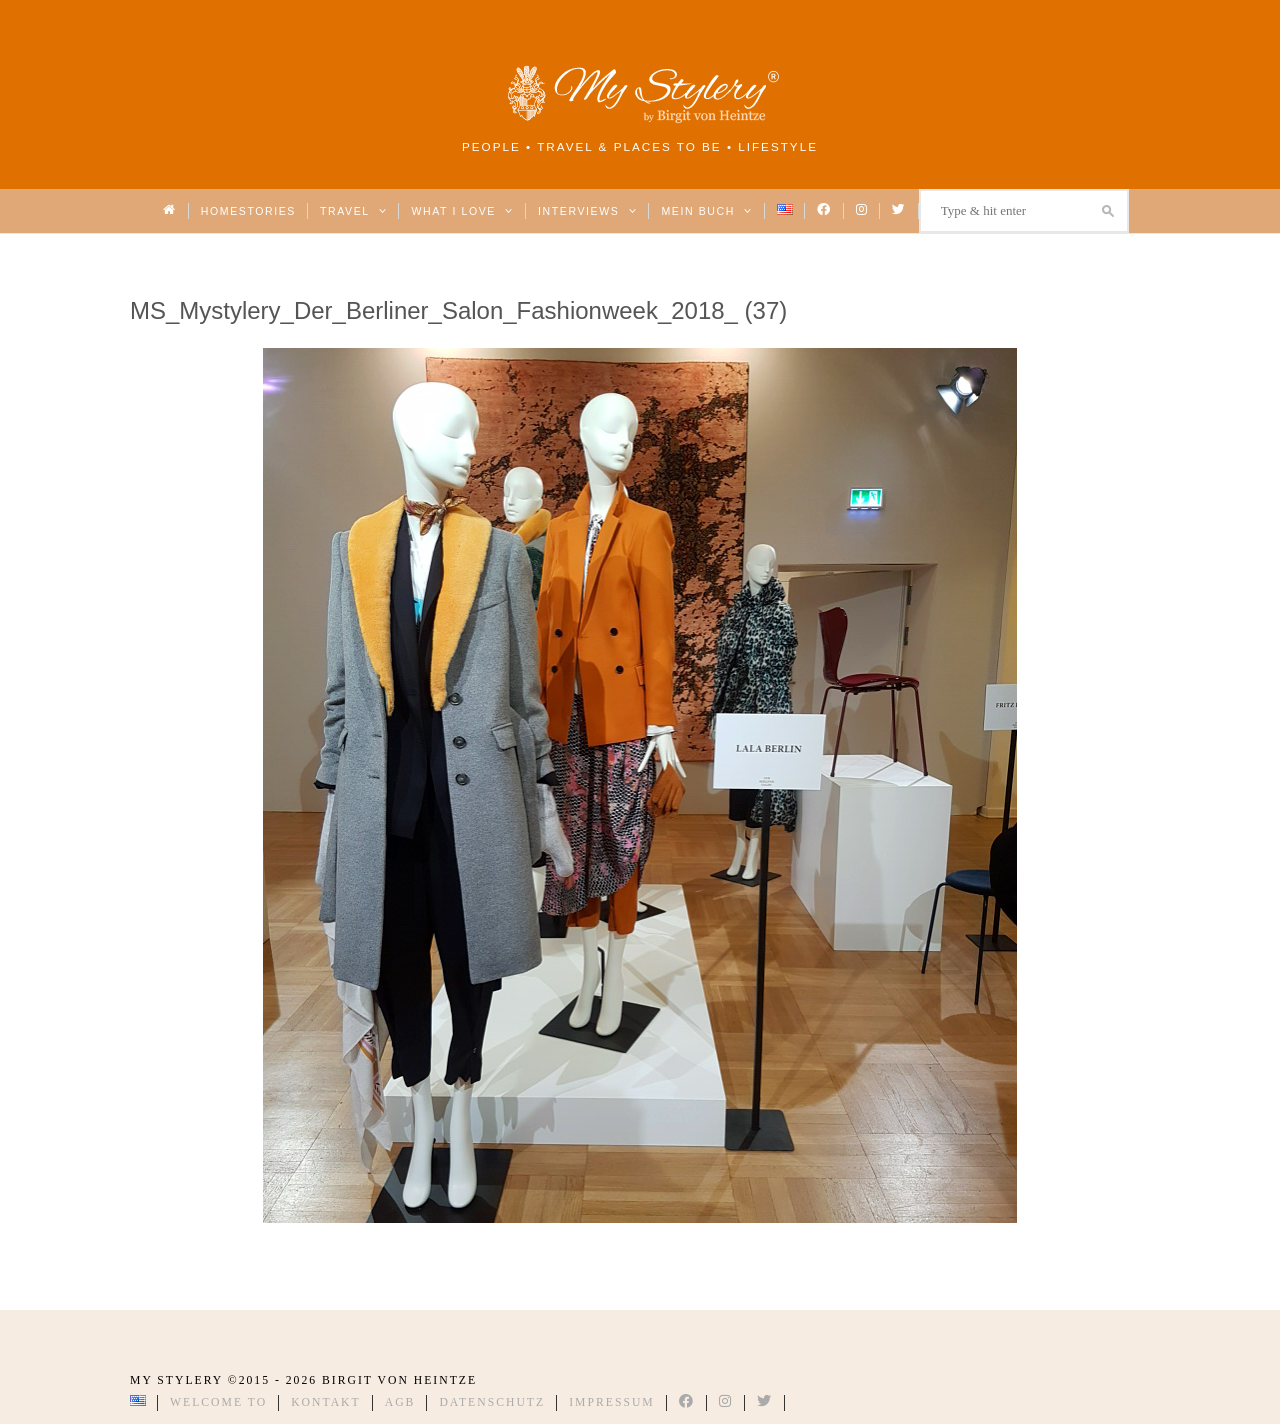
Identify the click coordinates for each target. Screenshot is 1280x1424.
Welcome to (218, 1402)
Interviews (587, 211)
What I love (462, 211)
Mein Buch (707, 211)
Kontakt (326, 1402)
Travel (353, 211)
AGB (400, 1402)
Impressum (612, 1402)
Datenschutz (492, 1402)
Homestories (248, 211)
